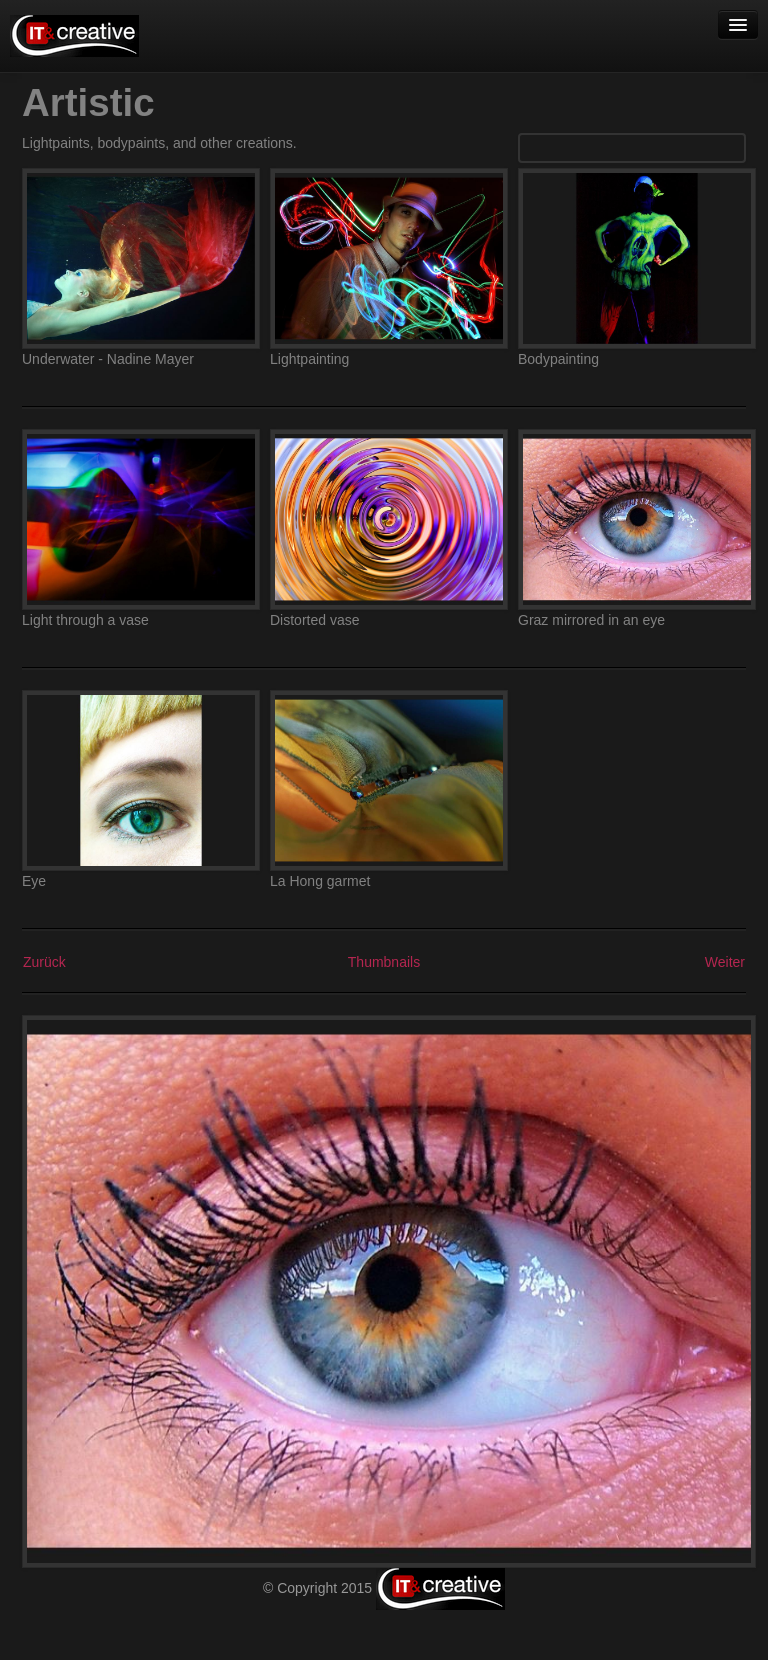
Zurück (44, 962)
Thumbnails (384, 962)
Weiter (725, 962)
